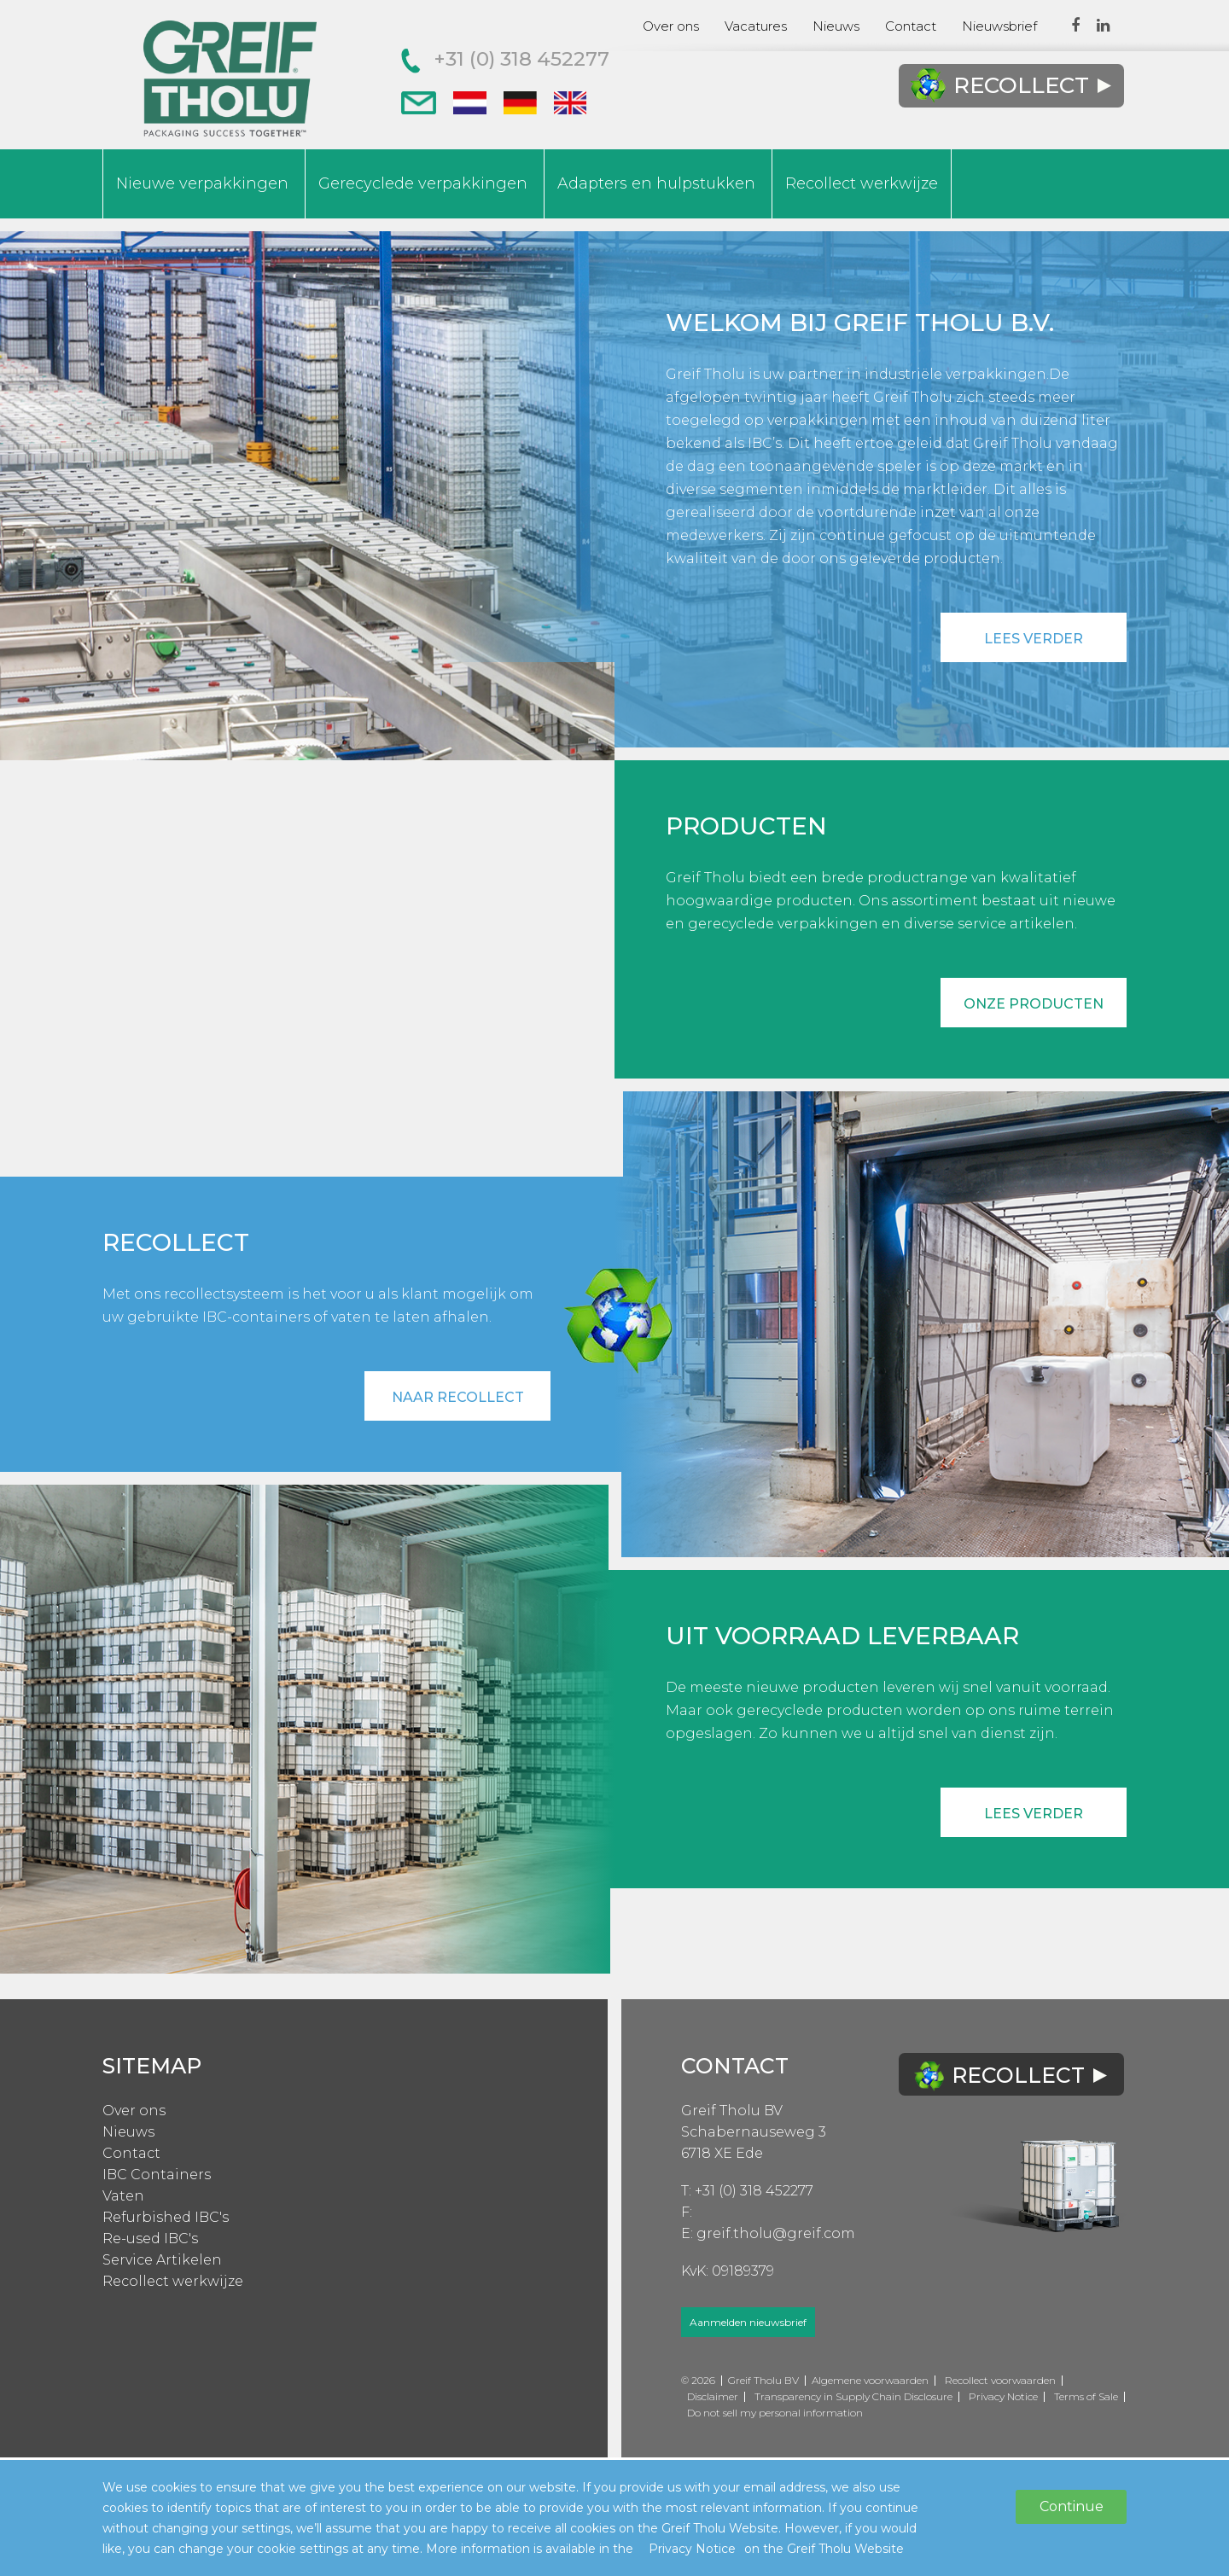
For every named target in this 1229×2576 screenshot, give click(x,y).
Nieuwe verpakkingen (202, 183)
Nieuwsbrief (999, 26)
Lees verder (1033, 639)
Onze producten (1034, 1004)
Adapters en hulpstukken (656, 183)
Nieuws (836, 26)
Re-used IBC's (150, 2238)
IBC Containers (156, 2174)
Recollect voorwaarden (1000, 2380)
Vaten (123, 2196)
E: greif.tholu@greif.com (768, 2233)
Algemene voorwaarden (870, 2380)
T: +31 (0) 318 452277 (747, 2191)
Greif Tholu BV (732, 2110)
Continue (1072, 2506)
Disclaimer (712, 2396)
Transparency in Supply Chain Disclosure (853, 2396)
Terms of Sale (1086, 2396)
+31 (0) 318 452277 (505, 59)
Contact (910, 26)
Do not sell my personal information (775, 2412)
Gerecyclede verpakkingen (422, 183)
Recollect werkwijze (861, 183)
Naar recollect (458, 1397)
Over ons (671, 26)
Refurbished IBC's (165, 2217)
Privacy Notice (1003, 2396)
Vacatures (756, 26)
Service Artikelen (162, 2260)
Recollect (1010, 85)
